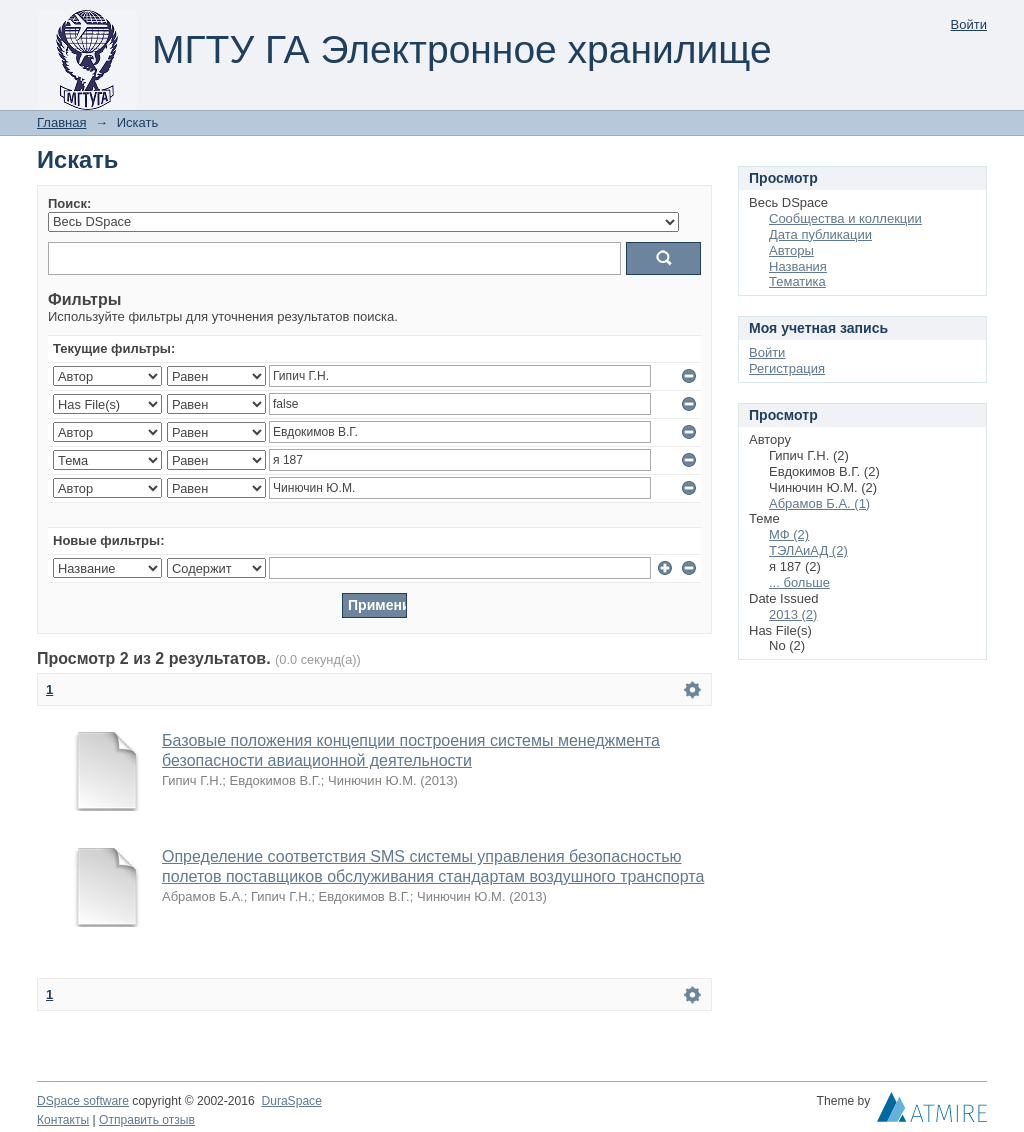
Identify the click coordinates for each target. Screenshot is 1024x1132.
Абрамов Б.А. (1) (819, 503)
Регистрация (787, 368)
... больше (799, 582)
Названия (798, 266)
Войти (969, 24)
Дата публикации (820, 234)
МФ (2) (789, 534)
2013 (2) (793, 614)
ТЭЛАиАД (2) (808, 550)
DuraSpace (291, 1101)
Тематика (797, 281)
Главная (61, 122)
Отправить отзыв (147, 1120)
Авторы (791, 250)
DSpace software (83, 1101)
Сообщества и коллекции (845, 218)
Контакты (63, 1120)
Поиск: (69, 203)
